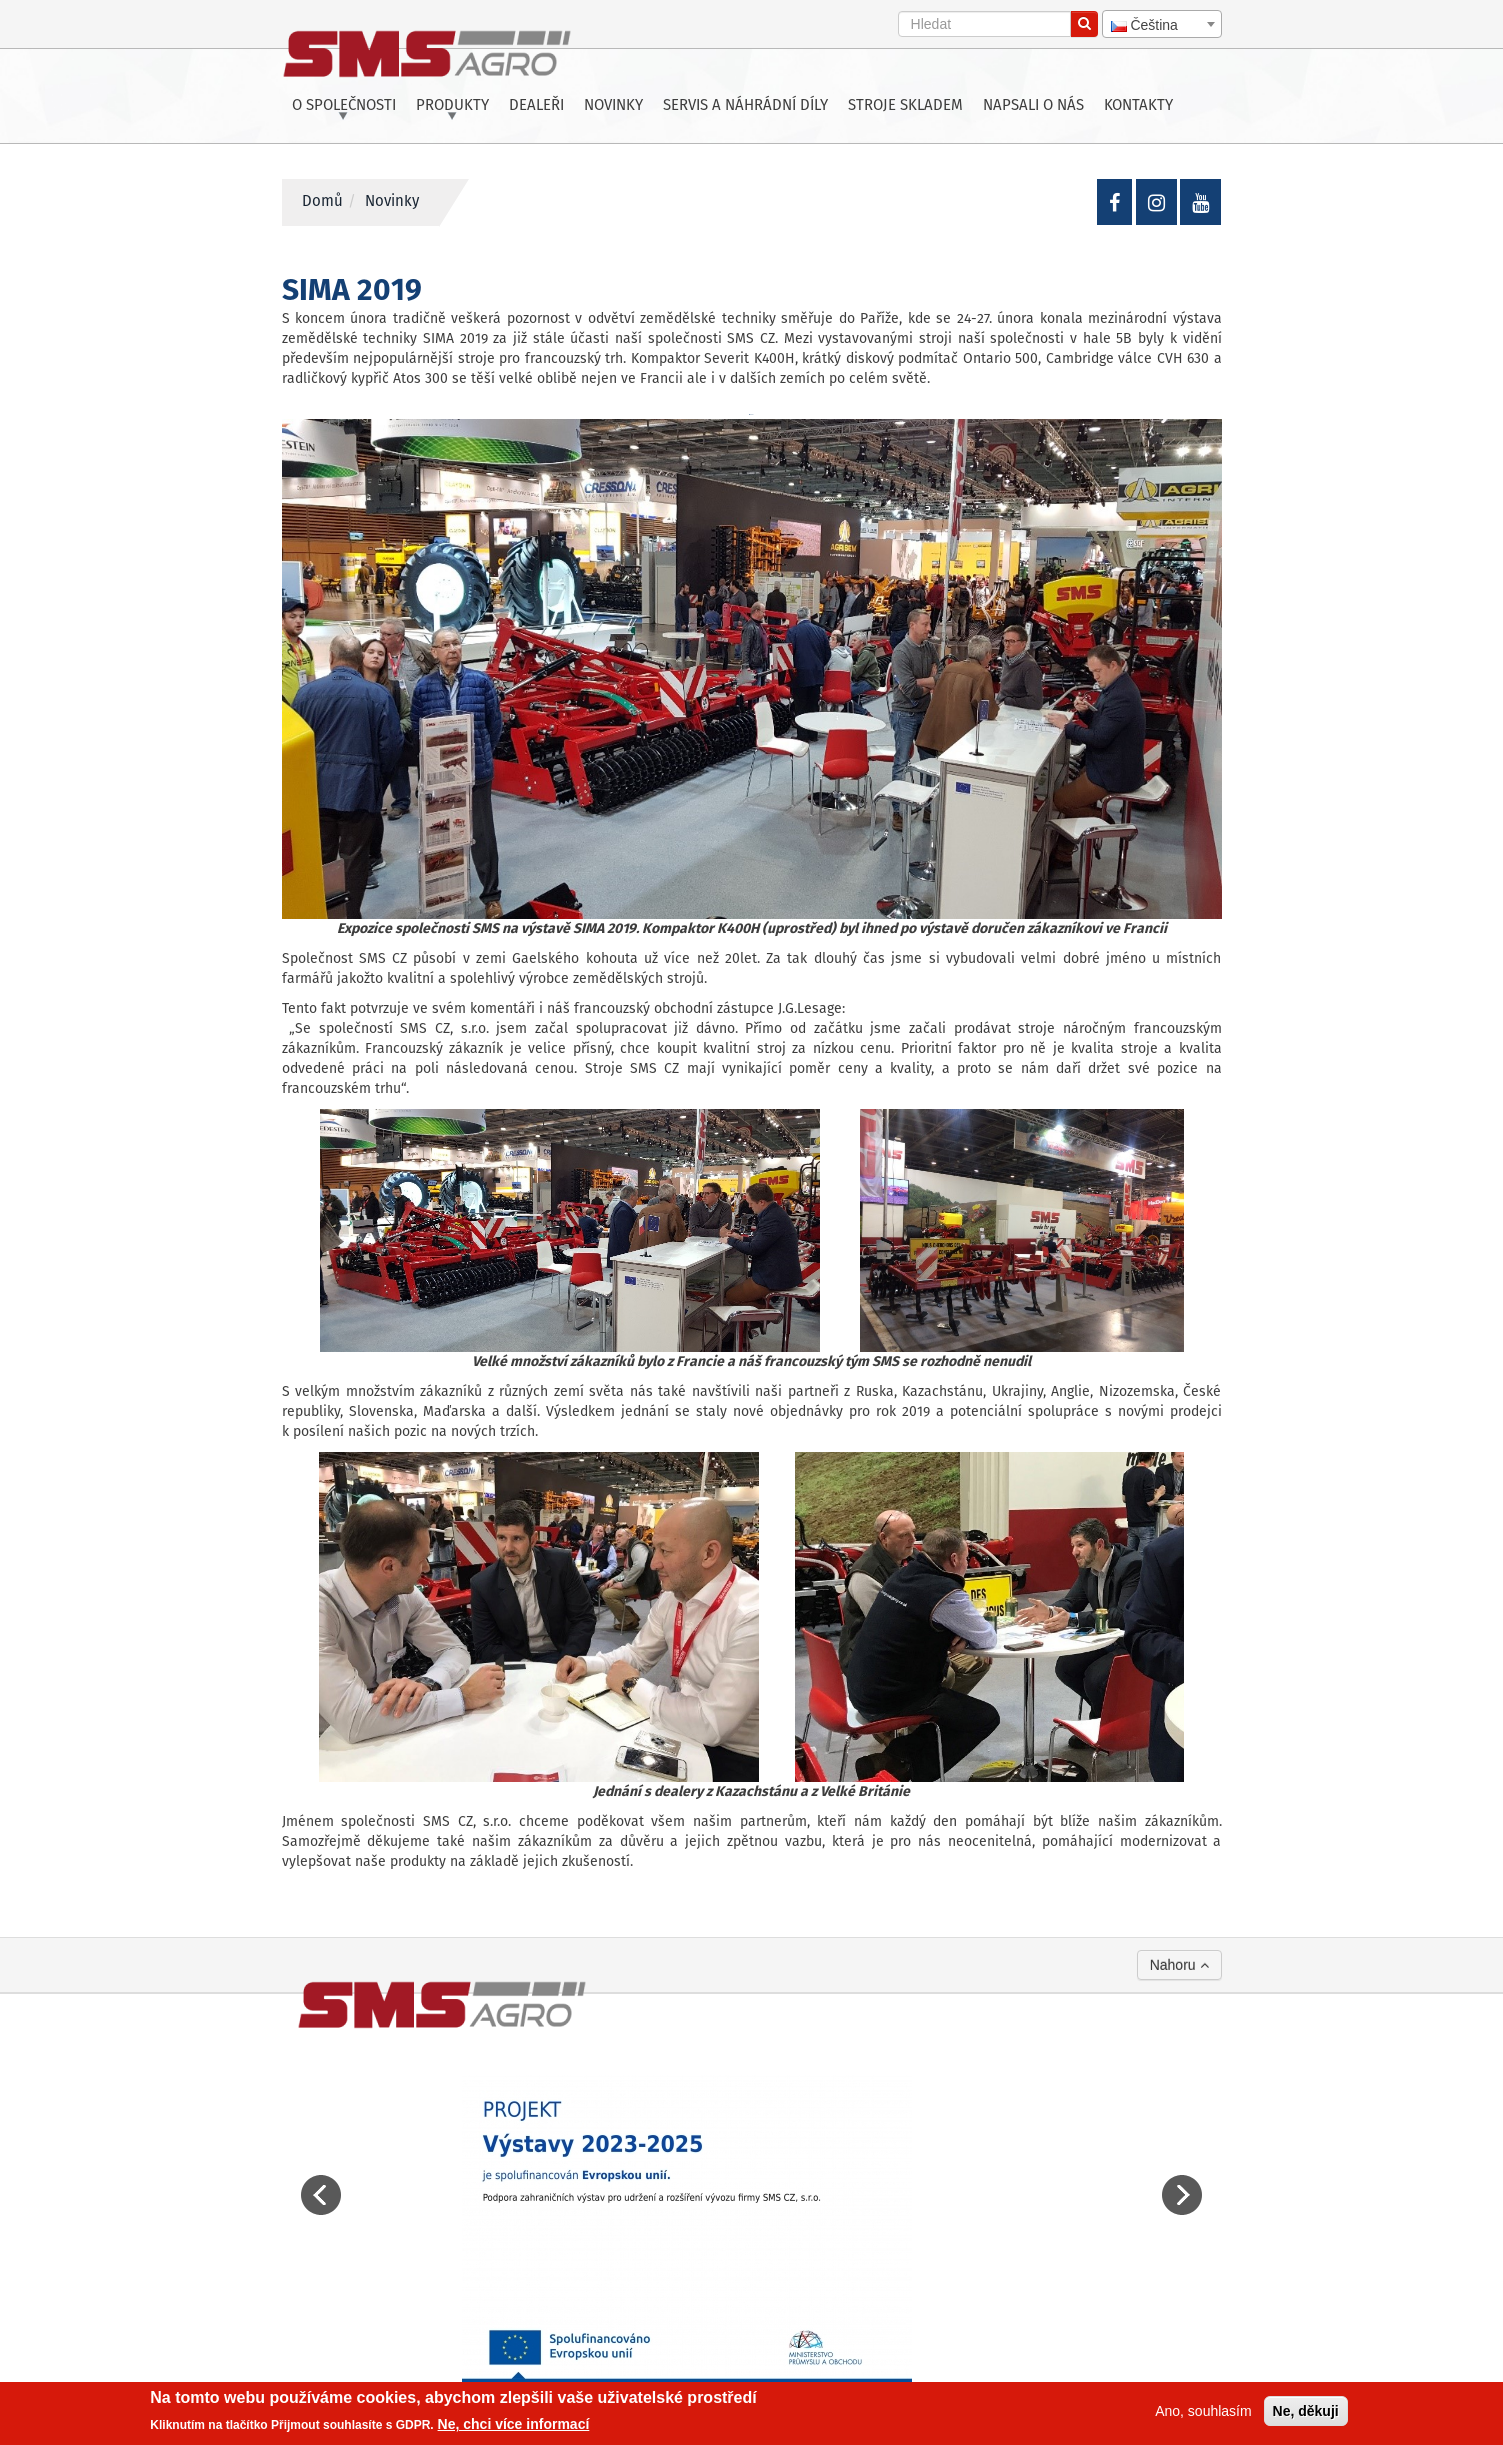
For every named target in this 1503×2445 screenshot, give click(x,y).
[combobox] (1162, 24)
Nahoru (1179, 1965)
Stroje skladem (905, 106)
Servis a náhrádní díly (745, 106)
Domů (322, 202)
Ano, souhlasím (1203, 2411)
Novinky (613, 106)
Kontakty (1138, 106)
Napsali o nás (1033, 106)
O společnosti (344, 106)
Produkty (452, 106)
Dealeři (536, 106)
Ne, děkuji (1306, 2411)
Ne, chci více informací (514, 2424)
